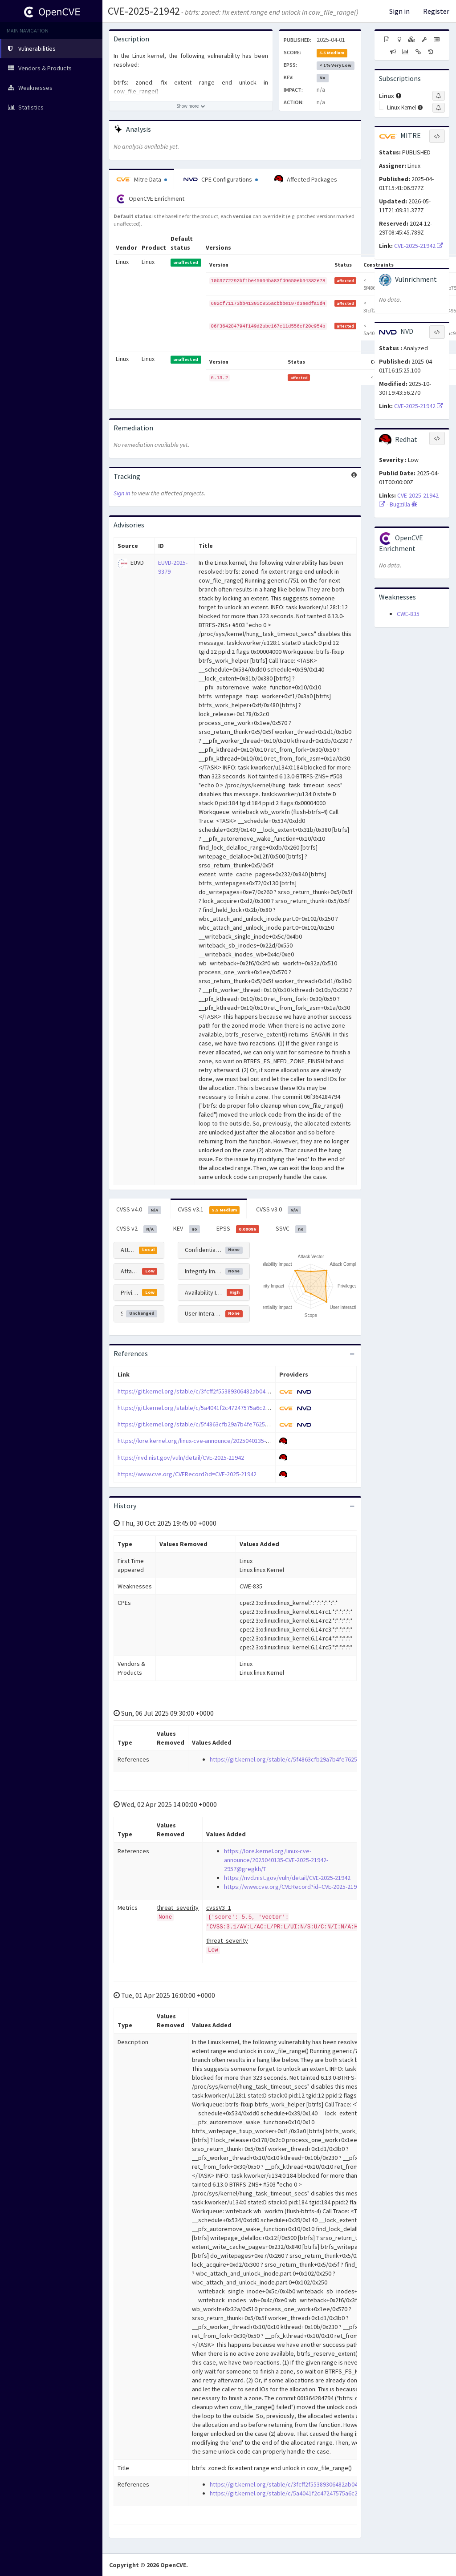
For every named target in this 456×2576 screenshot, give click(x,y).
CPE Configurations (220, 179)
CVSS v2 (136, 1228)
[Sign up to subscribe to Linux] (438, 96)
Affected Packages (305, 179)
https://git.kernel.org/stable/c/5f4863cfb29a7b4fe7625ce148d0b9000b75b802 (222, 1424)
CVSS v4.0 (138, 1209)
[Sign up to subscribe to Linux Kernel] (438, 108)
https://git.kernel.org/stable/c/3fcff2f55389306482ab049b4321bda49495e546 (220, 1391)
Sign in (399, 11)
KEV (186, 1228)
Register (436, 11)
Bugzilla (403, 504)
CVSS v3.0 (278, 1209)
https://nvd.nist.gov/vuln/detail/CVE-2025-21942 (181, 1458)
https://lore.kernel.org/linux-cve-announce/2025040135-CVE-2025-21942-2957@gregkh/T (234, 1441)
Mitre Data (141, 179)
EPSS (237, 1228)
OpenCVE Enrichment (150, 198)
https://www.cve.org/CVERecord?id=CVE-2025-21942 (187, 1474)
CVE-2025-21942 (144, 11)
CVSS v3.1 (209, 1209)
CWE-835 (408, 614)
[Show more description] (191, 106)
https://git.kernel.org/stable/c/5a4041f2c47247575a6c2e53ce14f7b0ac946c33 (221, 1408)
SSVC (291, 1228)
